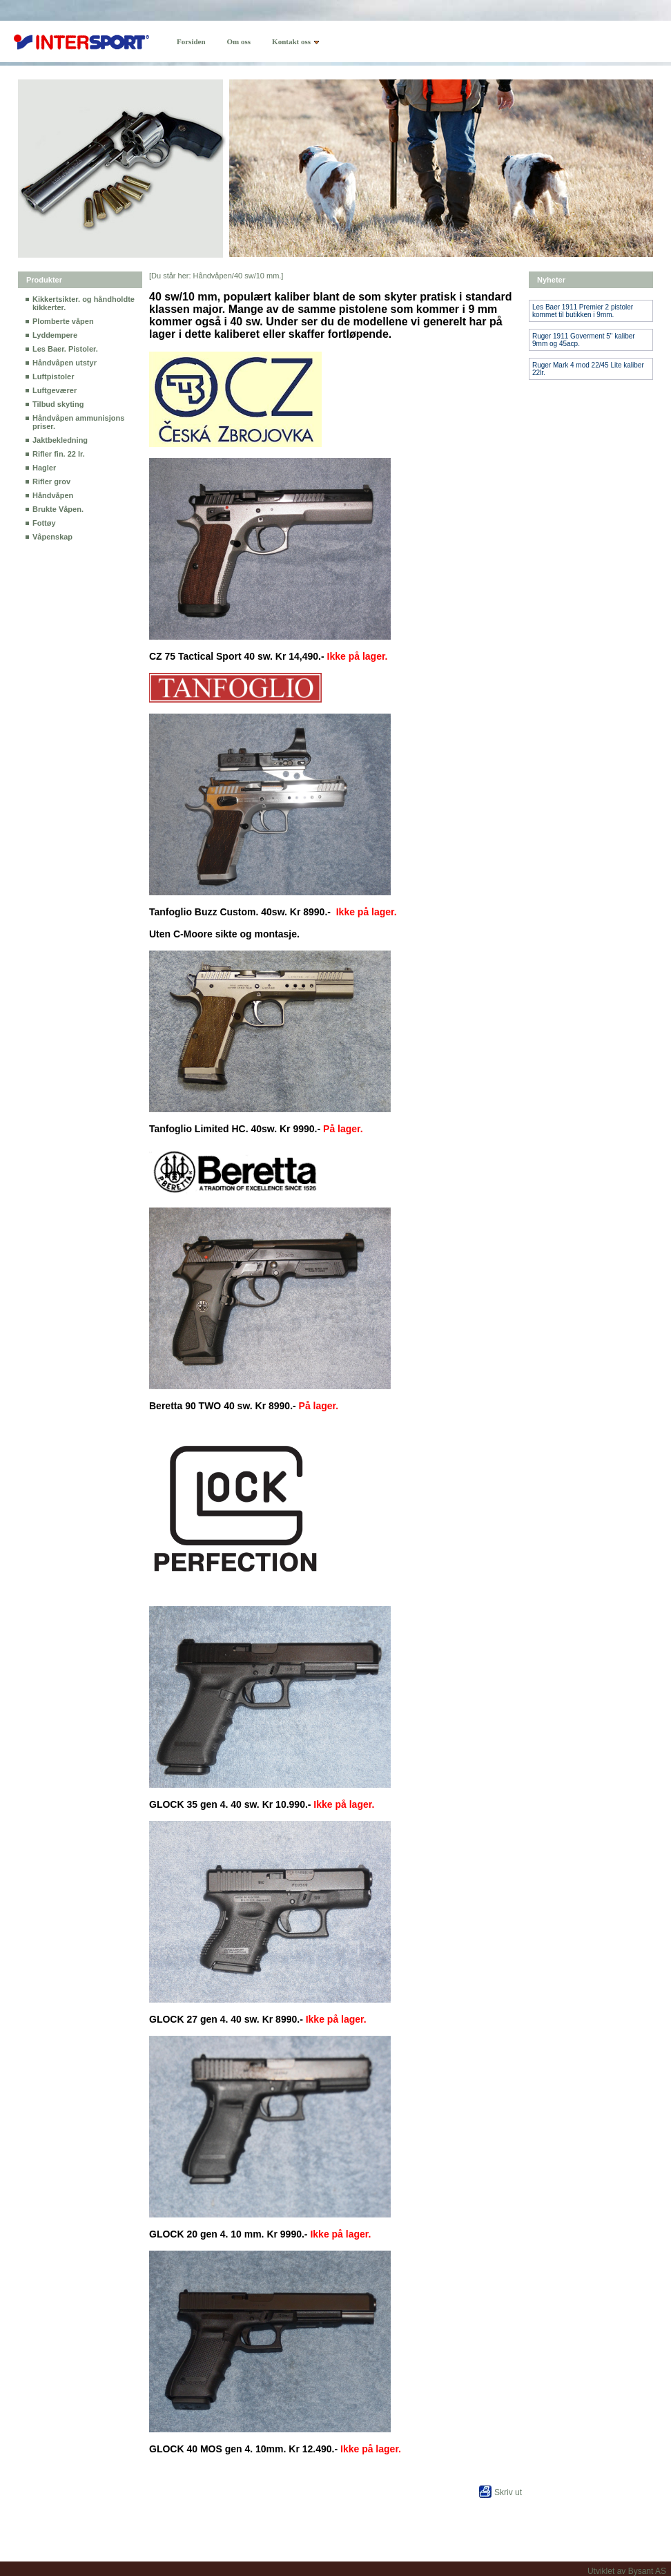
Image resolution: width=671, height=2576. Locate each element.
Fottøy (44, 523)
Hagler (44, 468)
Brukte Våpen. (58, 509)
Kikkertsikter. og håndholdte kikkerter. (83, 303)
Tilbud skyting (58, 404)
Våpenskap (52, 537)
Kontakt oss (291, 41)
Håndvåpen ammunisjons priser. (78, 422)
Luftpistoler (53, 376)
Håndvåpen (52, 495)
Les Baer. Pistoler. (65, 349)
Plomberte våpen (63, 321)
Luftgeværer (54, 390)
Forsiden (191, 41)
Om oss (239, 41)
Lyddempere (54, 335)
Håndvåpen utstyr (64, 363)
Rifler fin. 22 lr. (58, 454)
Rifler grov (51, 481)
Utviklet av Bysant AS (626, 2571)
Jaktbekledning (60, 440)
